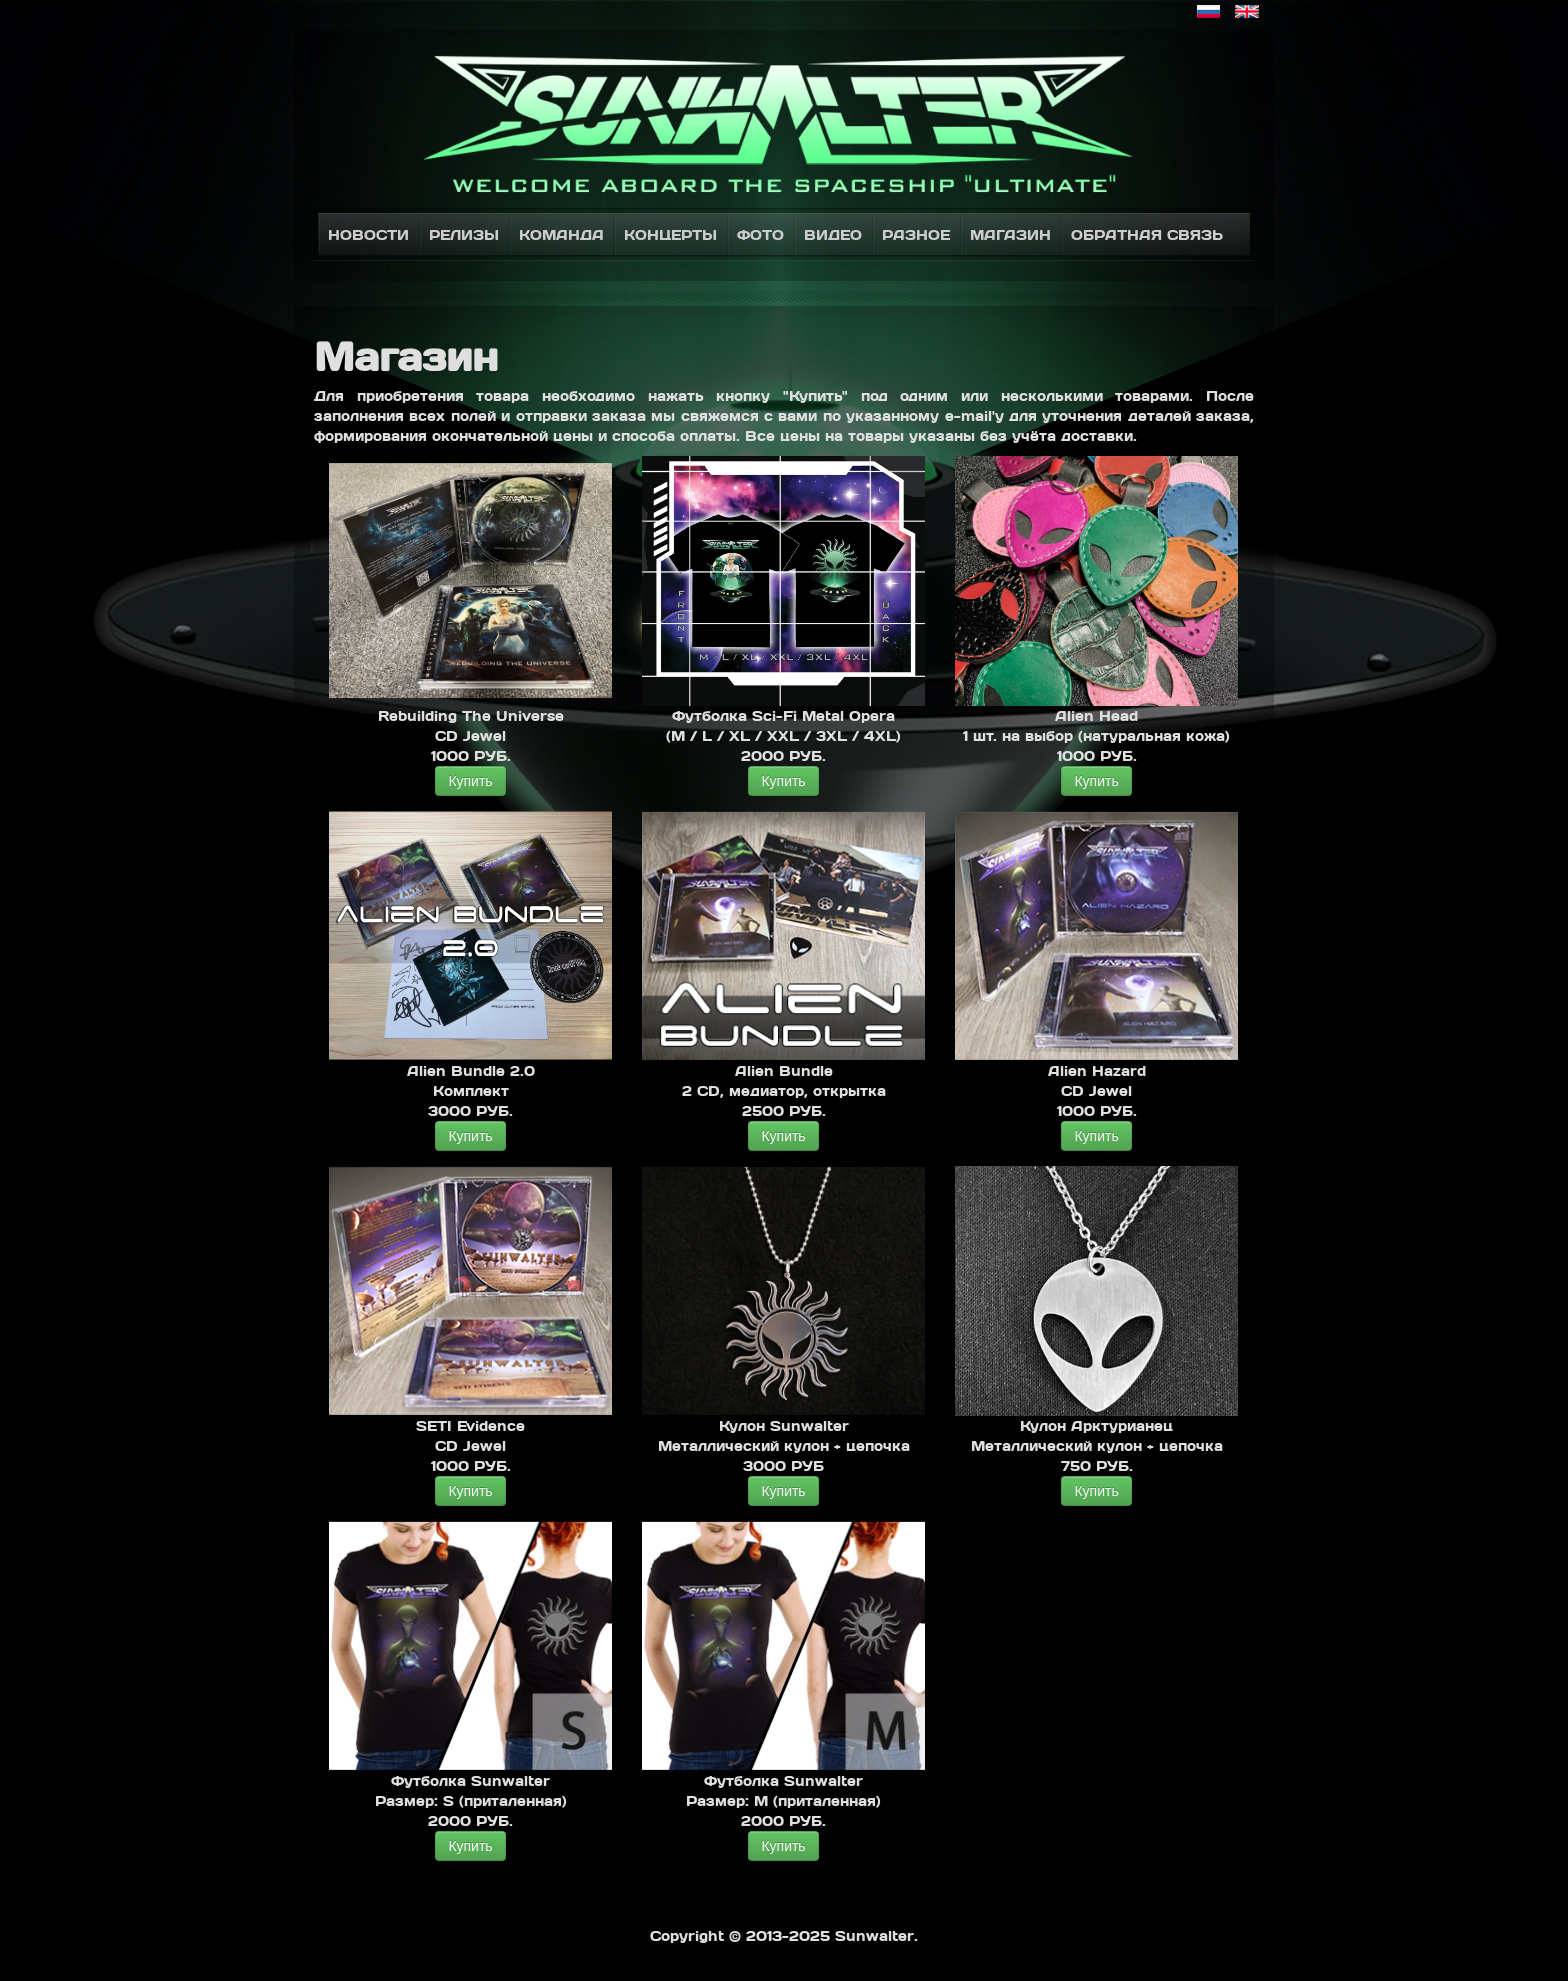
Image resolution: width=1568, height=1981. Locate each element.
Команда (561, 234)
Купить (470, 781)
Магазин (1010, 234)
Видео (833, 234)
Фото (760, 234)
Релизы (464, 234)
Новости (368, 234)
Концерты (670, 234)
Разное (916, 234)
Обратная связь (1147, 234)
